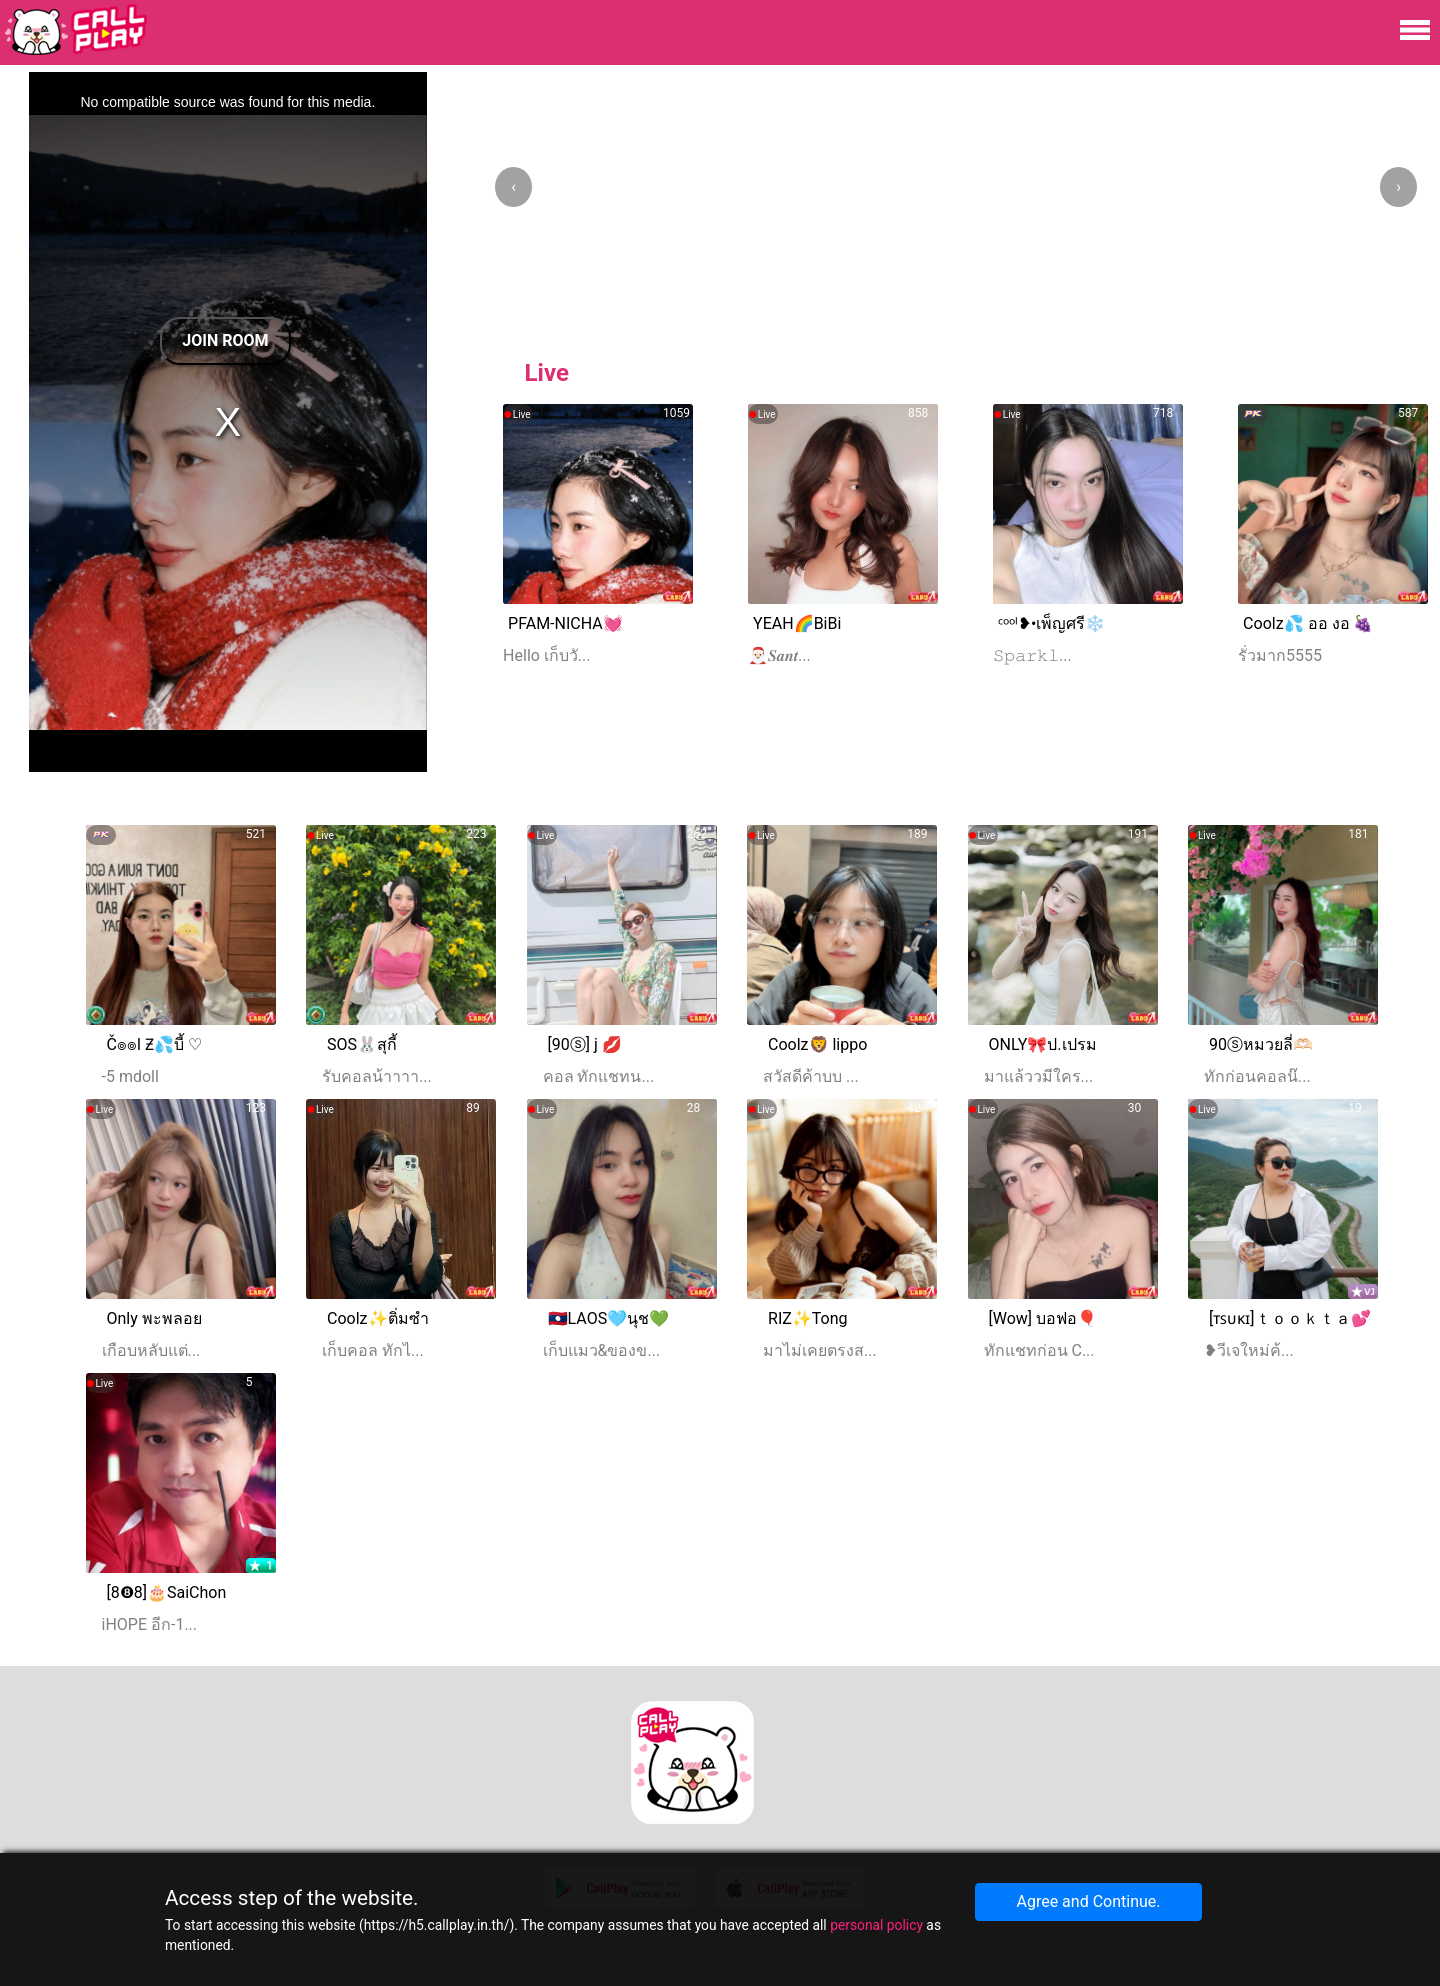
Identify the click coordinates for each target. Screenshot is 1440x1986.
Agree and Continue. (1088, 1901)
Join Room (225, 340)
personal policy (876, 1925)
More (1369, 783)
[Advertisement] (966, 698)
